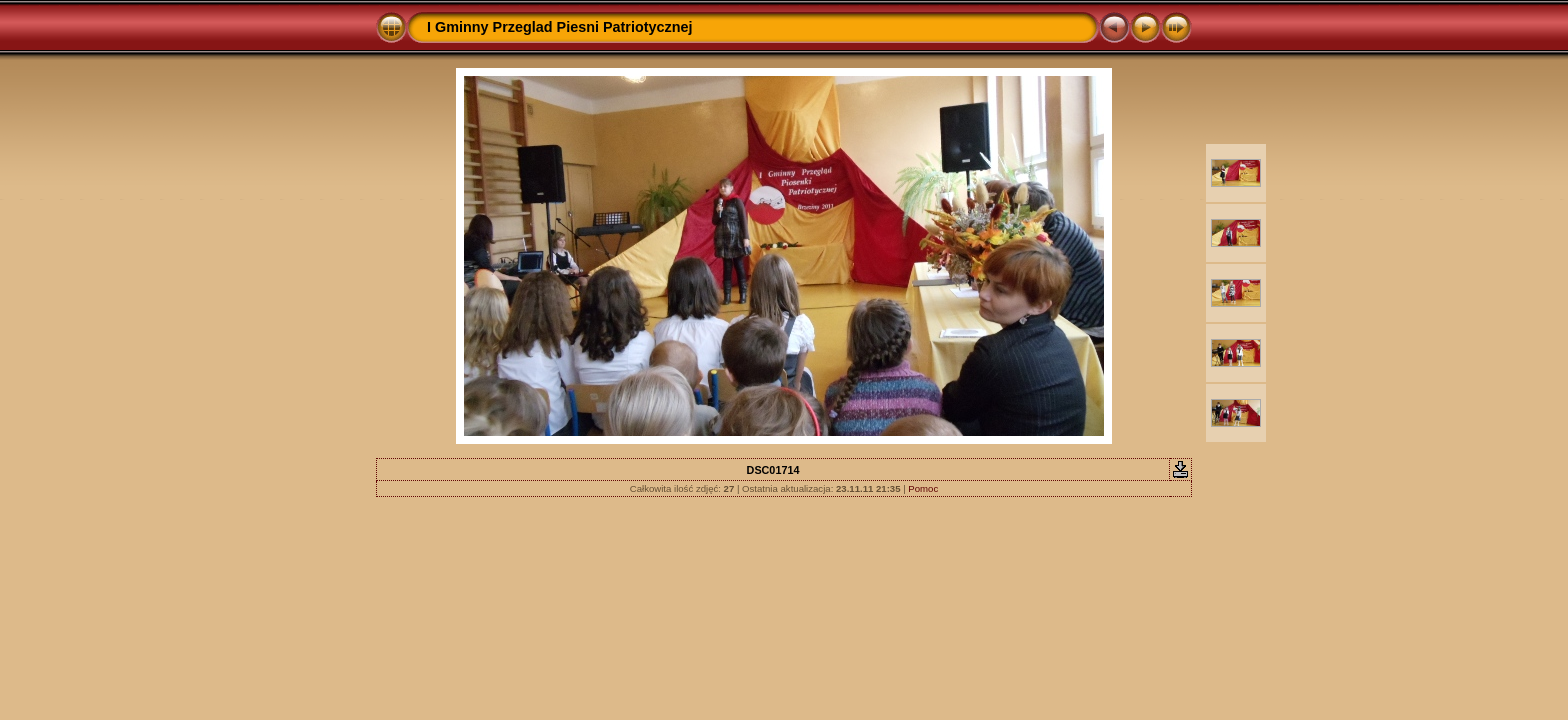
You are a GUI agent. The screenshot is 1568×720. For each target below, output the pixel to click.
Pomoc (923, 488)
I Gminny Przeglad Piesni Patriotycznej (560, 27)
